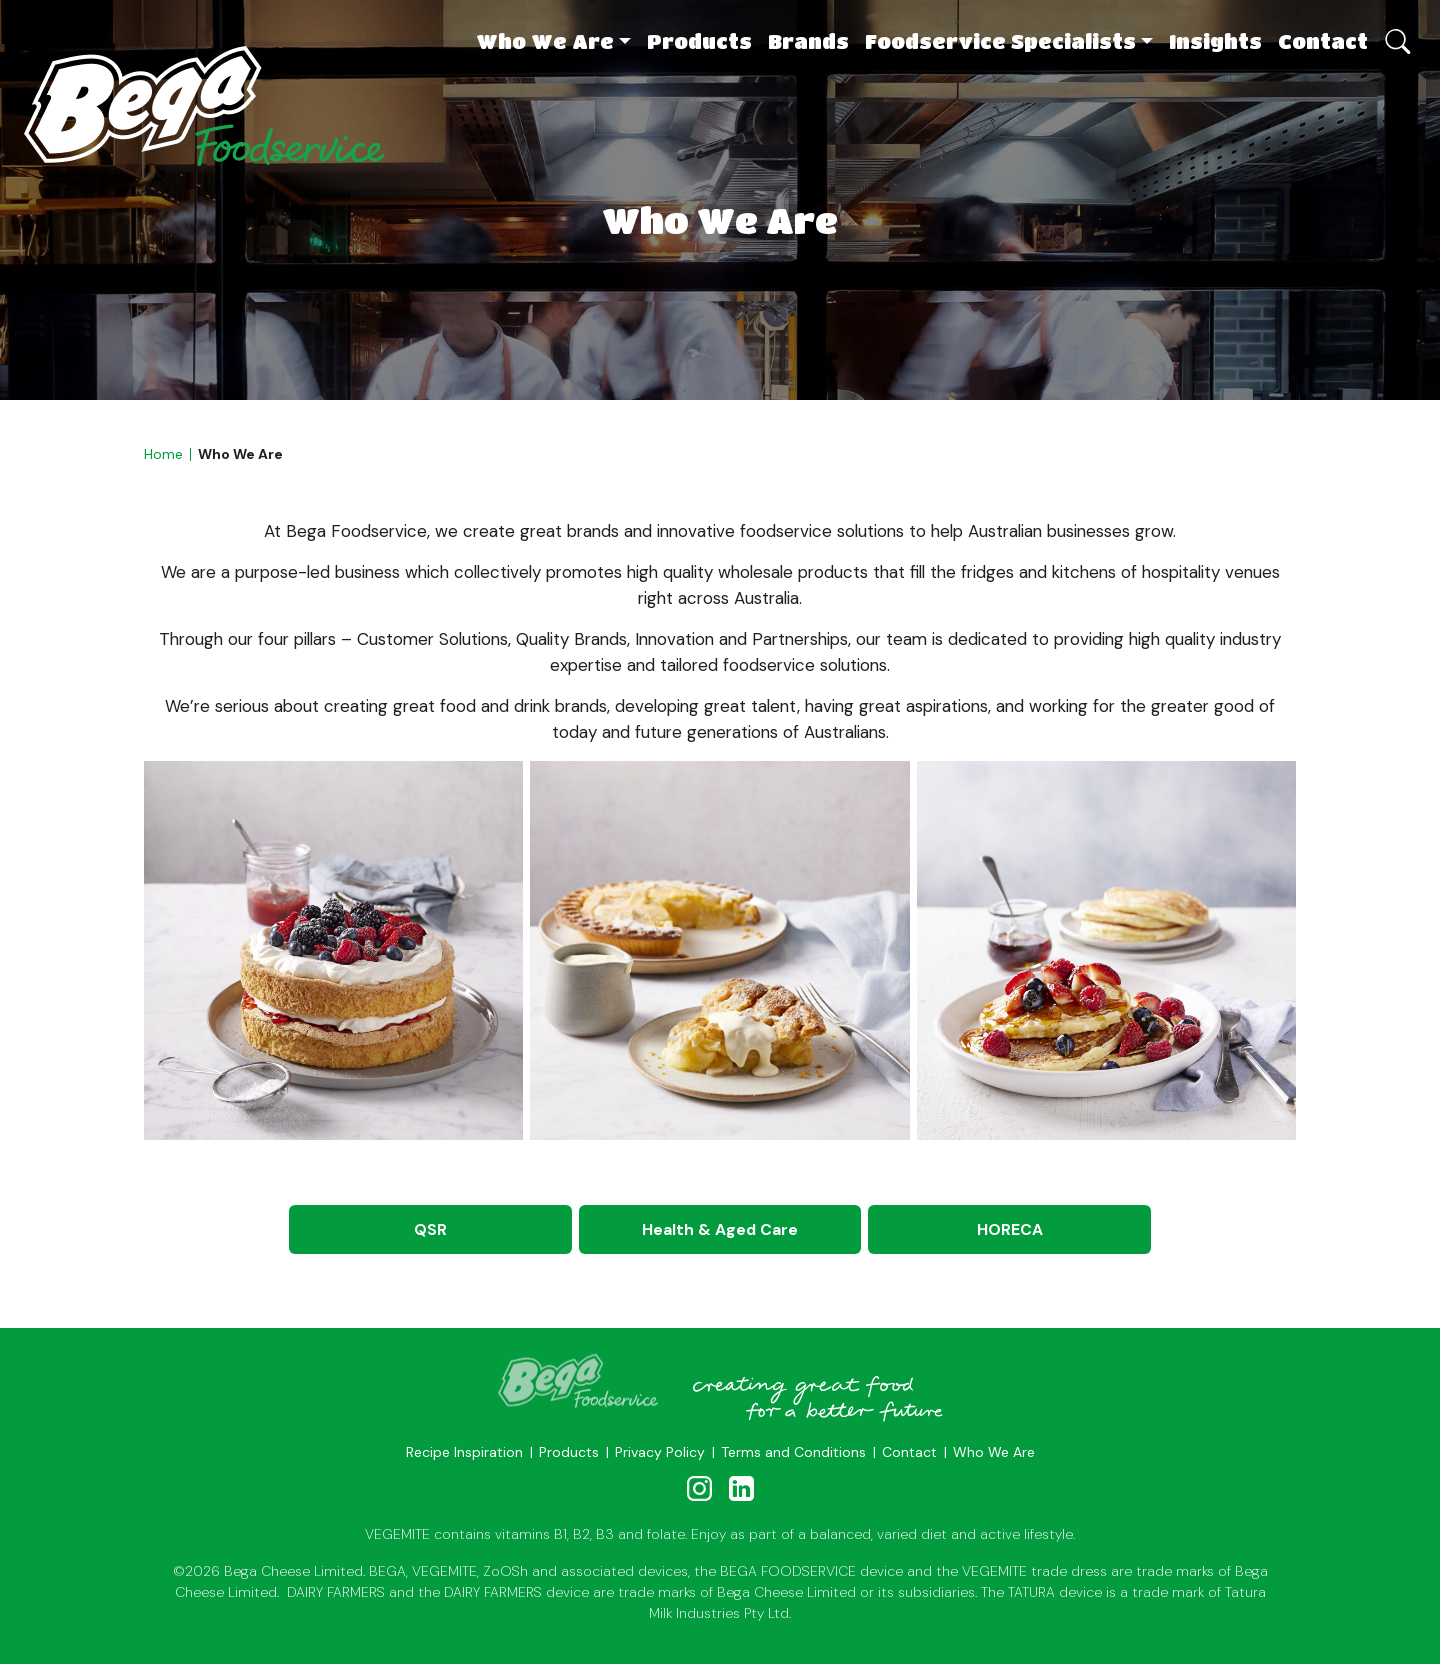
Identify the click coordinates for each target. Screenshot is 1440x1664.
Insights (1215, 41)
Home (163, 454)
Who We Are (545, 41)
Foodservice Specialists (1000, 41)
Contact (1323, 41)
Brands (808, 41)
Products (699, 41)
